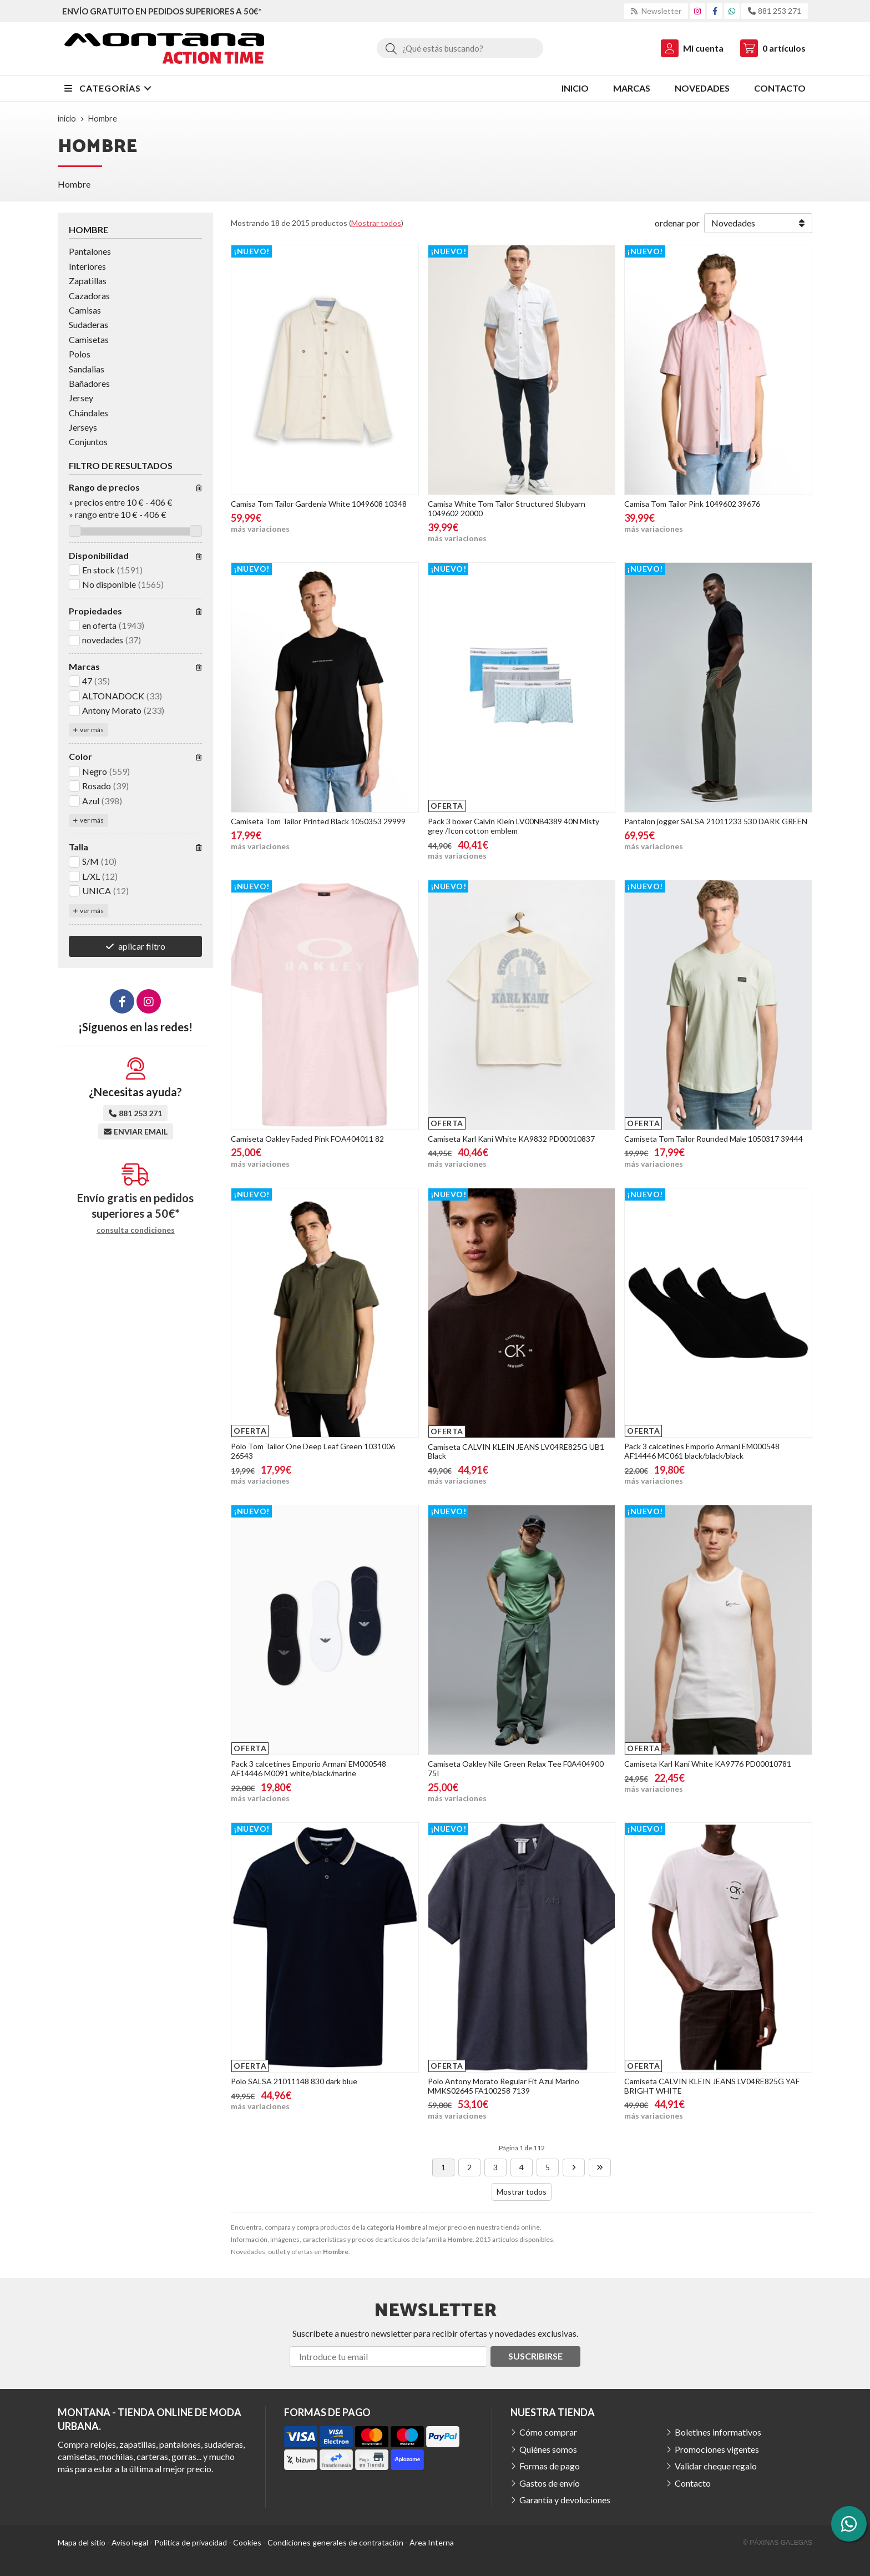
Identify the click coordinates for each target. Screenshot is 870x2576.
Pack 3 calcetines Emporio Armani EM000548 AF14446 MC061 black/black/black (702, 1450)
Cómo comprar (548, 2432)
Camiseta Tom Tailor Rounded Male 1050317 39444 (713, 1138)
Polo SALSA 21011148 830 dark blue (294, 2081)
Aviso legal (130, 2542)
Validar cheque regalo (716, 2466)
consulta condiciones (136, 1230)
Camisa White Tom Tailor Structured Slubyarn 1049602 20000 (506, 508)
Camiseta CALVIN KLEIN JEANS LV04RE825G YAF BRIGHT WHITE (712, 2085)
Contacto (693, 2483)
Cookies (247, 2542)
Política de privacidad (190, 2542)
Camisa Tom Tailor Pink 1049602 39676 (692, 503)
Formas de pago (549, 2466)
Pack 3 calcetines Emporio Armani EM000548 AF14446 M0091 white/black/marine (308, 1768)
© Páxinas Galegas (777, 2543)
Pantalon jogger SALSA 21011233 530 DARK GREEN (715, 821)
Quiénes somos (548, 2449)
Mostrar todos (376, 223)
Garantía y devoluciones (564, 2499)
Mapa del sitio (81, 2542)
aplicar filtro (141, 946)
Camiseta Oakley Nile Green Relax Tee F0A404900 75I (516, 1768)
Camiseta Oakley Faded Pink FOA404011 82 (307, 1138)
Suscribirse (535, 2356)
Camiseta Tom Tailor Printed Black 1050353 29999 (318, 821)
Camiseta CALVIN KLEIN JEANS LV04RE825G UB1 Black (516, 1451)
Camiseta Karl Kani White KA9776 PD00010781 (707, 1763)
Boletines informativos (718, 2432)
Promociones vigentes (717, 2449)
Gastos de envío (549, 2483)
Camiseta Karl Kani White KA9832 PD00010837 (511, 1138)
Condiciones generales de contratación (335, 2542)
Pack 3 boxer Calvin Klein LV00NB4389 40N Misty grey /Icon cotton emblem (513, 825)
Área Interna (431, 2542)
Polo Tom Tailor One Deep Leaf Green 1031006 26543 (313, 1450)
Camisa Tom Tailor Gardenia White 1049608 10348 (319, 503)
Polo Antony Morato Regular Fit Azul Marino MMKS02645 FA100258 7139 (503, 2085)
